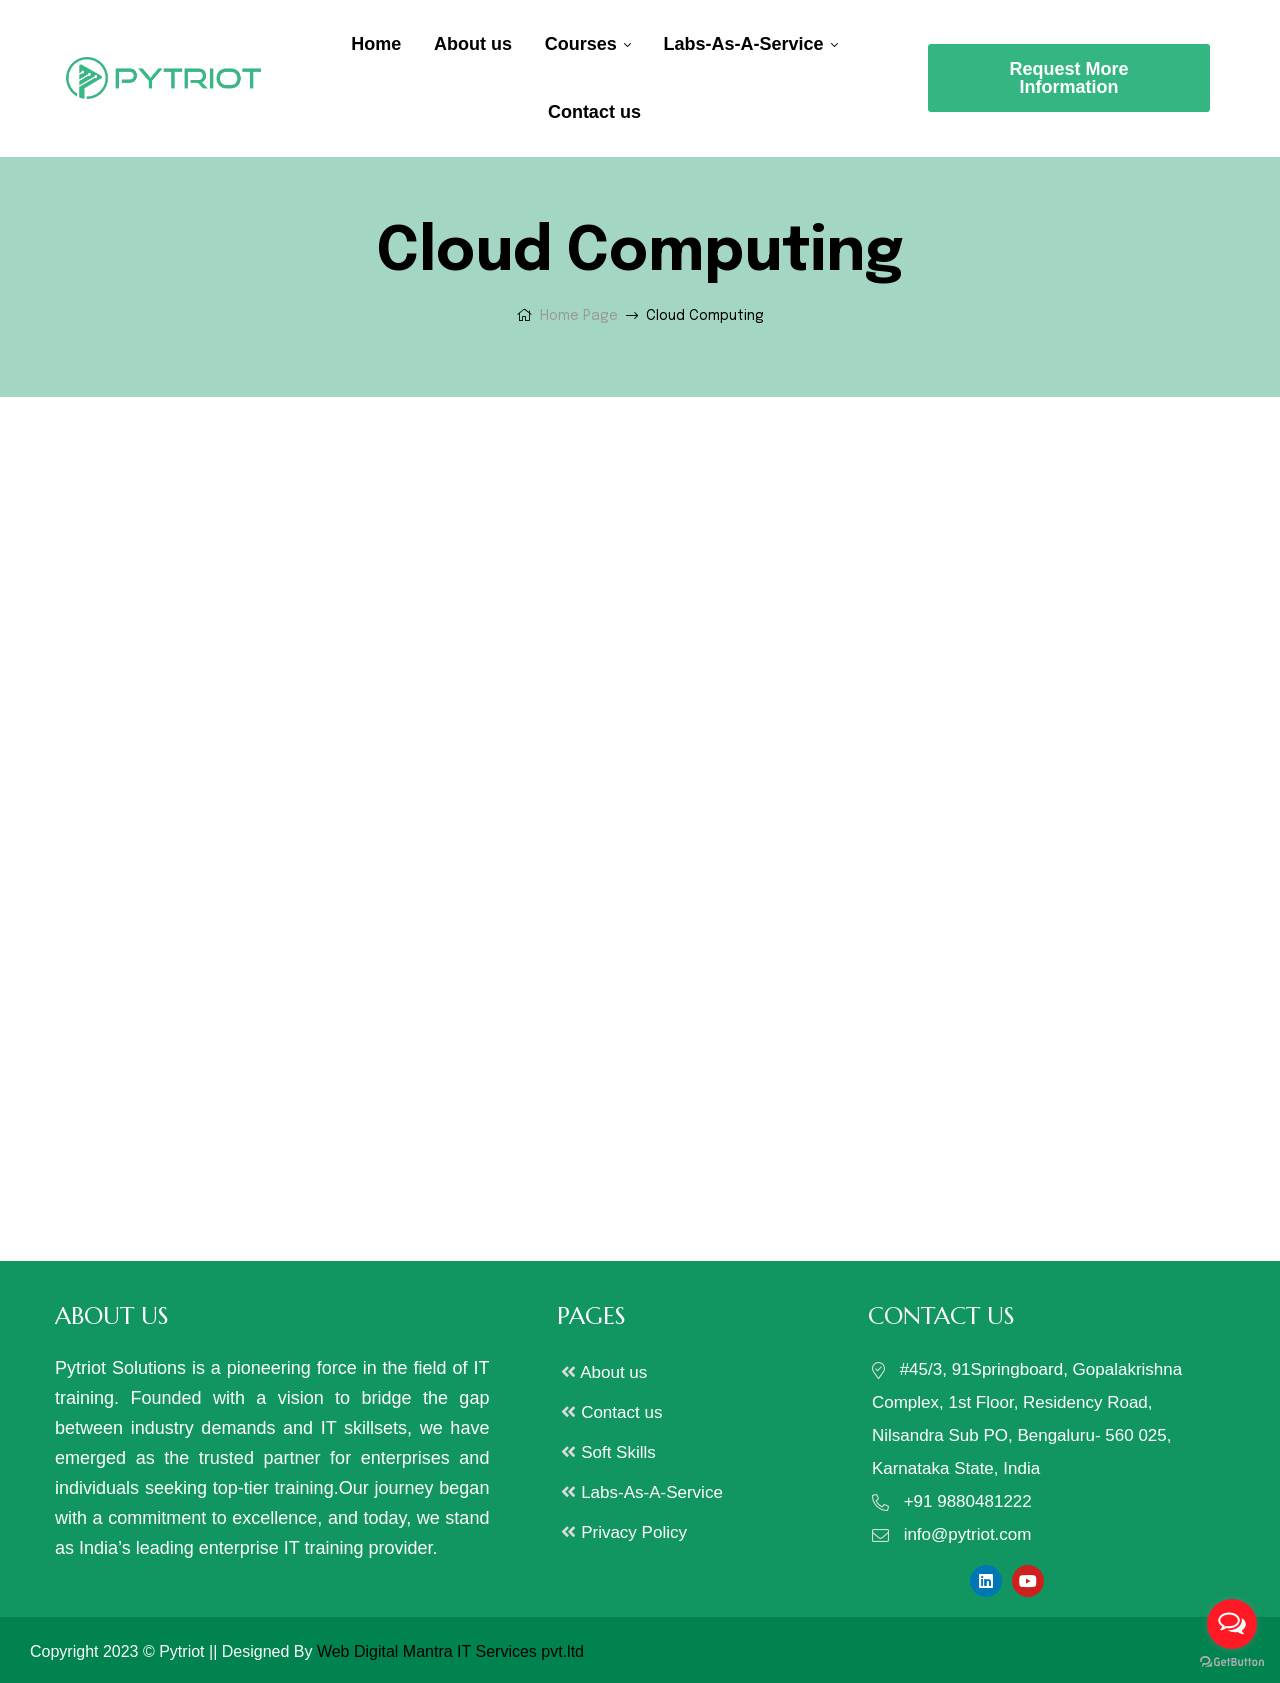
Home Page (579, 316)
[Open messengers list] (1232, 1624)
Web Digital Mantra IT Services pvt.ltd (450, 1651)
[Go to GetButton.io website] (1232, 1662)
